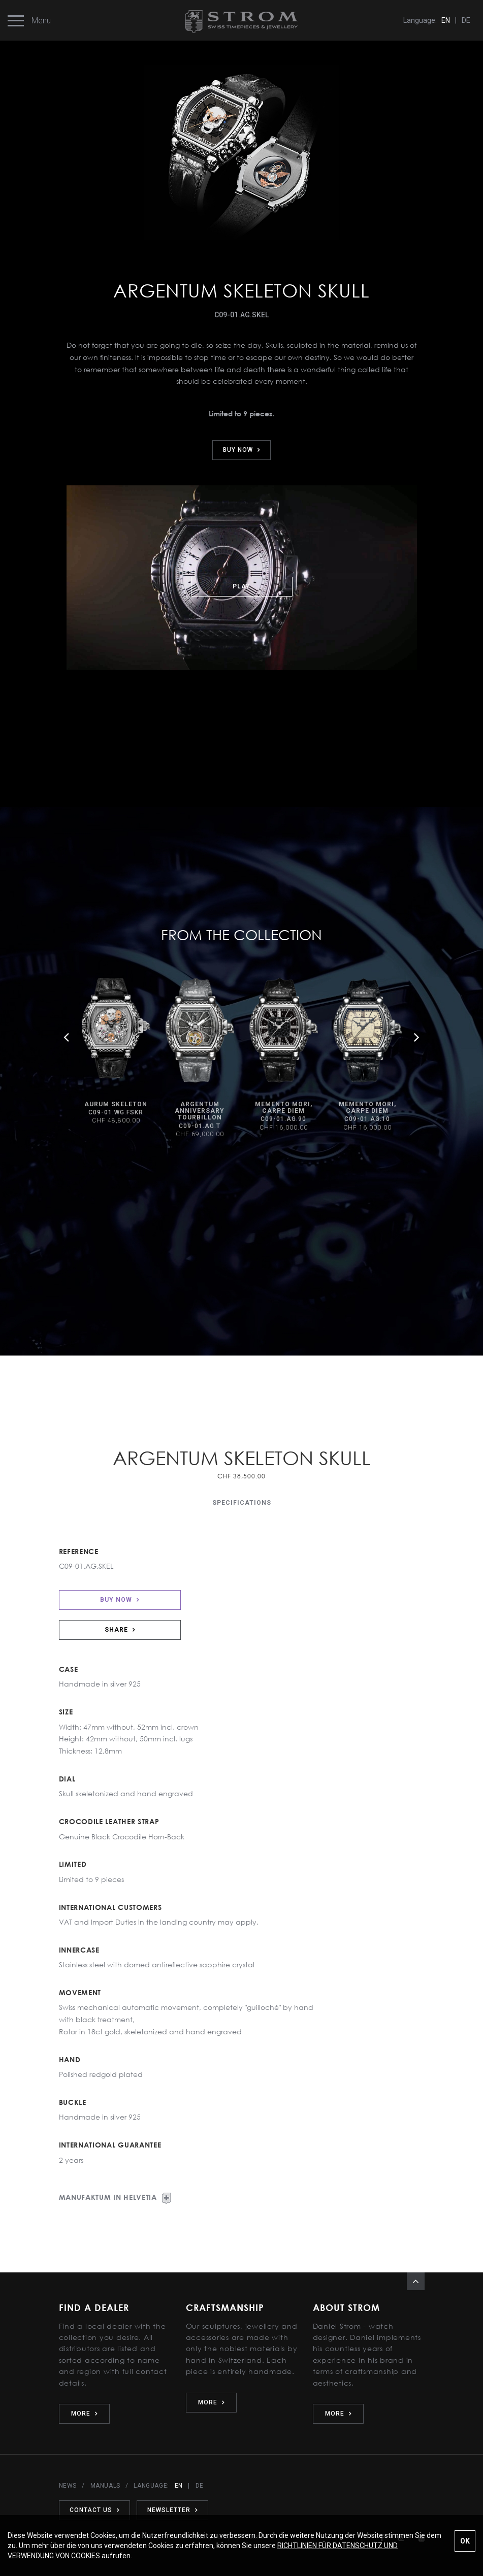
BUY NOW (241, 449)
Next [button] (417, 1036)
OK (465, 2541)
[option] (116, 1052)
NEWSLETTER (172, 2510)
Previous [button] (66, 1036)
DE (466, 20)
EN (445, 20)
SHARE (120, 1629)
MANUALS (105, 2485)
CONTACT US (94, 2510)
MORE (84, 2413)
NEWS (68, 2485)
